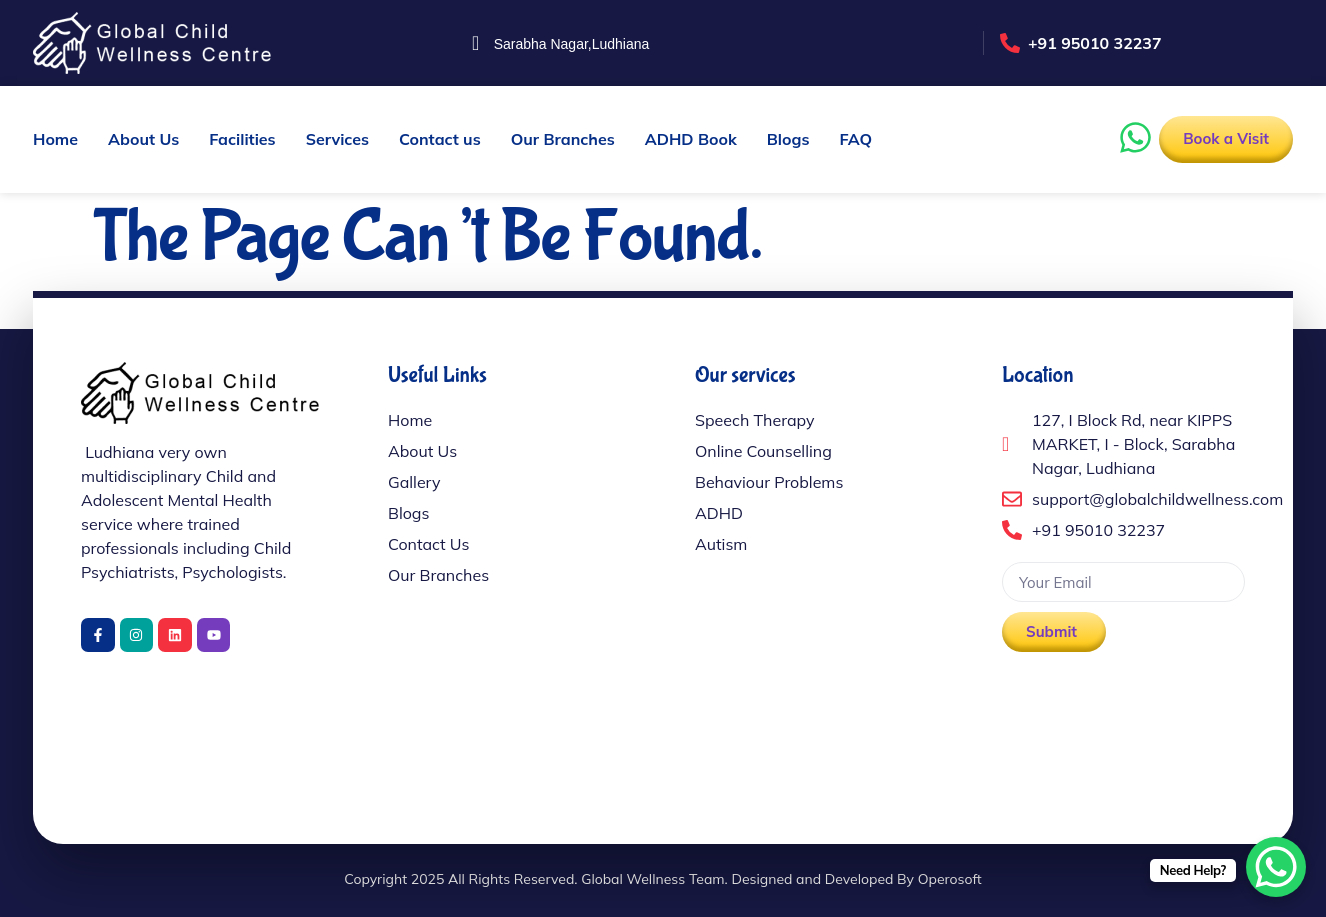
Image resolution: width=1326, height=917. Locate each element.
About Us (143, 139)
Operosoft (950, 879)
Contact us (440, 139)
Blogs (788, 139)
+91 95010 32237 (1095, 43)
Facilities (242, 139)
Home (55, 139)
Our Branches (563, 139)
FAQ (855, 139)
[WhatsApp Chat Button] (1276, 867)
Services (337, 139)
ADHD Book (691, 139)
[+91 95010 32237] (1010, 43)
